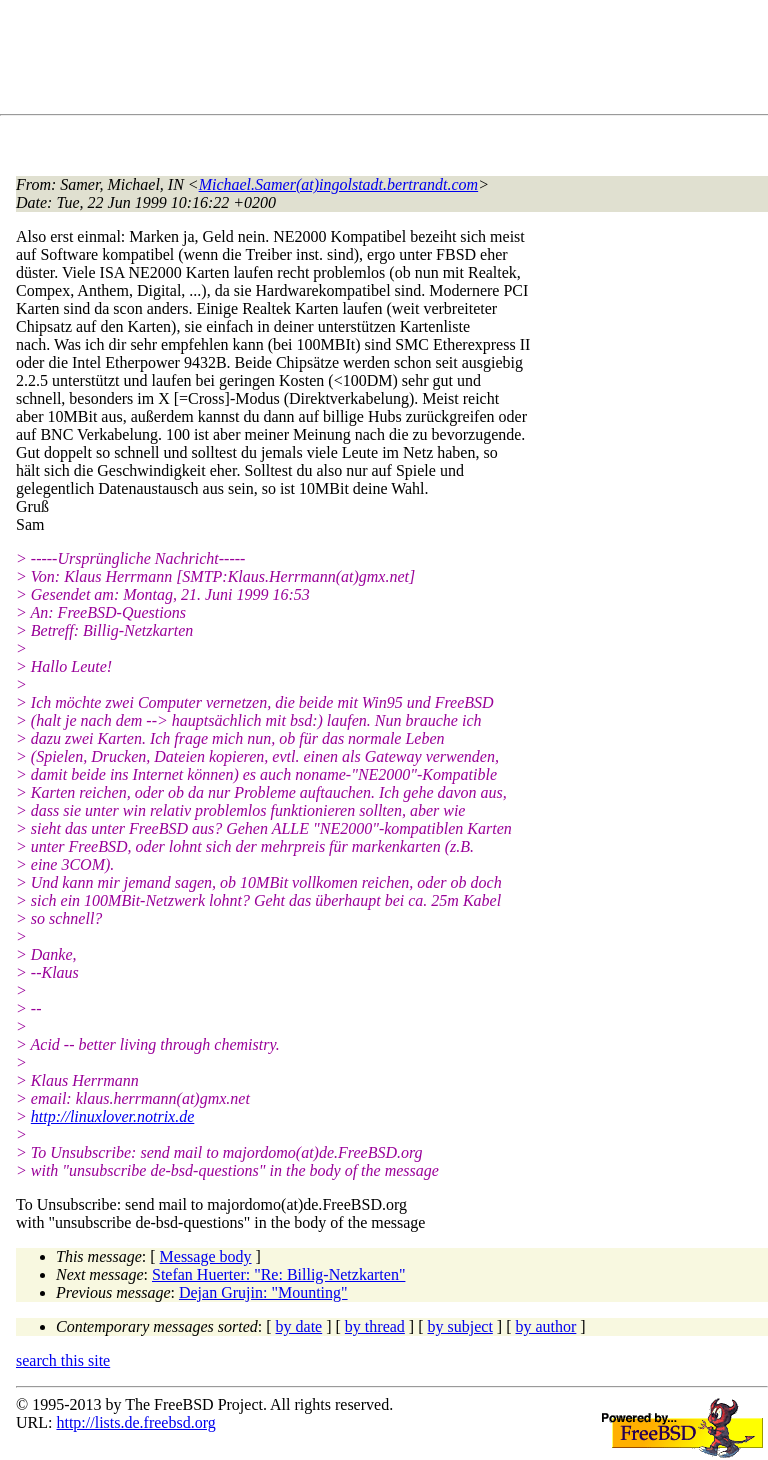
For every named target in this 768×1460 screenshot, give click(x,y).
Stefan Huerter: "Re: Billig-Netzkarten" (278, 1274)
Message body (206, 1256)
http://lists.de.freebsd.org (135, 1422)
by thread (375, 1326)
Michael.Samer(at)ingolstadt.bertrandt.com (339, 184)
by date (299, 1326)
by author (545, 1326)
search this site (63, 1360)
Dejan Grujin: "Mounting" (263, 1292)
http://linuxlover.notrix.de (113, 1116)
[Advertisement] (380, 61)
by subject (460, 1326)
